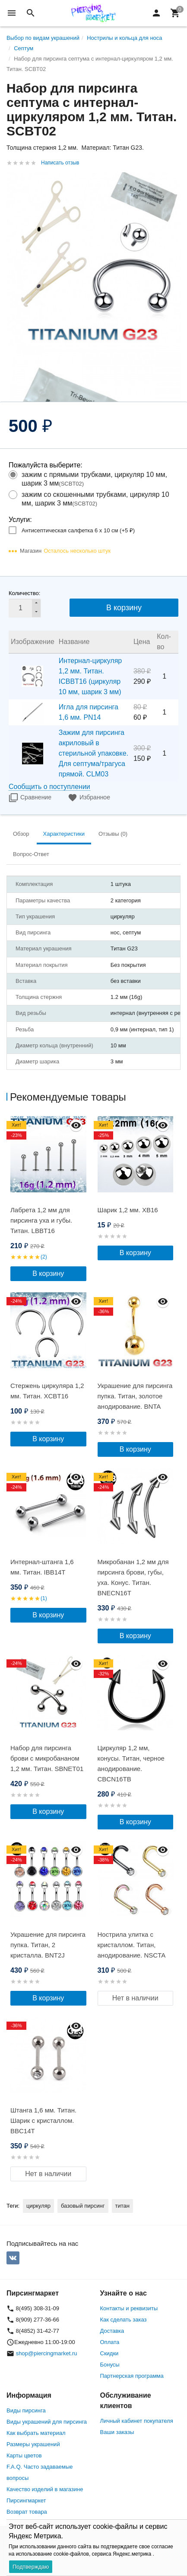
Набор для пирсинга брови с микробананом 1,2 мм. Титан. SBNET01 (46, 1758)
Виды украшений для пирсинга (46, 2421)
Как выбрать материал (36, 2433)
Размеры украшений (33, 2444)
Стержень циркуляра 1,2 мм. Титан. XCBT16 (47, 1391)
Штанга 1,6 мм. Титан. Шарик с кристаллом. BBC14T (43, 2120)
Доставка (112, 2331)
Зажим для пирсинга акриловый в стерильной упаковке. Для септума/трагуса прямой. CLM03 (93, 753)
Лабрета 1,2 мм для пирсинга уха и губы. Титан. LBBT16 (41, 1220)
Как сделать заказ (123, 2319)
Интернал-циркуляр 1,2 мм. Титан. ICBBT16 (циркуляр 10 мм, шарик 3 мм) (90, 676)
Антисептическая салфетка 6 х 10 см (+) (78, 530)
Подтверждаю (31, 2566)
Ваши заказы (117, 2432)
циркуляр (38, 2205)
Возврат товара (26, 2511)
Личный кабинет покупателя (136, 2421)
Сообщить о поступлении (49, 786)
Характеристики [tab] (64, 834)
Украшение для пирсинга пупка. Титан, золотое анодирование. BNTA (135, 1396)
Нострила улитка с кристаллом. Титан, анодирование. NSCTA (132, 1945)
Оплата (110, 2342)
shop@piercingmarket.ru (46, 2353)
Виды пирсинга (26, 2410)
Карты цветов (24, 2455)
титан (122, 2205)
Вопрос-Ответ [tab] (31, 854)
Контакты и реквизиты (129, 2308)
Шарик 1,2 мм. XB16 (128, 1210)
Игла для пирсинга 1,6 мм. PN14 (88, 712)
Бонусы (110, 2364)
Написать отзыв (60, 163)
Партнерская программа (132, 2376)
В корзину (124, 607)
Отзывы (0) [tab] (112, 834)
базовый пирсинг (83, 2205)
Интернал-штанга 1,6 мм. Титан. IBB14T (42, 1567)
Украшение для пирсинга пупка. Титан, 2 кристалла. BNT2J (48, 1945)
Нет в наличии (135, 1998)
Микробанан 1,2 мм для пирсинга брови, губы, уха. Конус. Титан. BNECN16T (133, 1577)
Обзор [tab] (21, 834)
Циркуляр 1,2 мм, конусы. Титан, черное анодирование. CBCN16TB (131, 1763)
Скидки (109, 2353)
